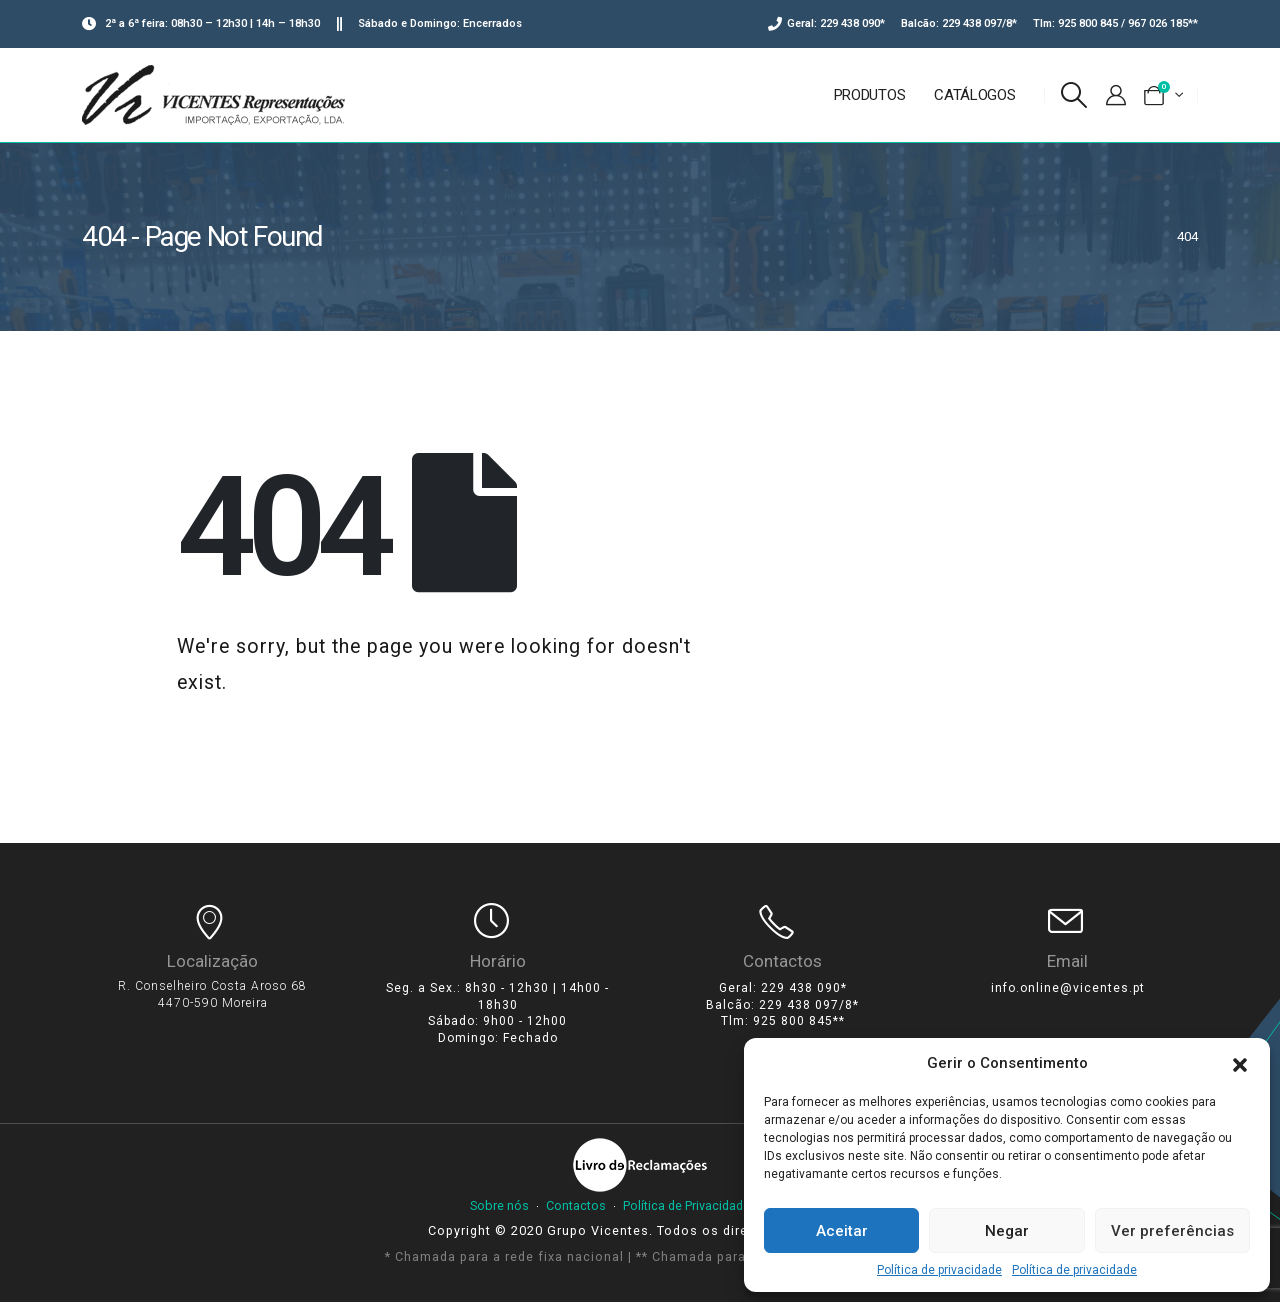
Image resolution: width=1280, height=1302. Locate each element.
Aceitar (842, 1231)
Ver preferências (1172, 1231)
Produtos (870, 95)
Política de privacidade (939, 1270)
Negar (1007, 1231)
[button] (1240, 1063)
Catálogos (974, 95)
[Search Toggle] (1074, 95)
